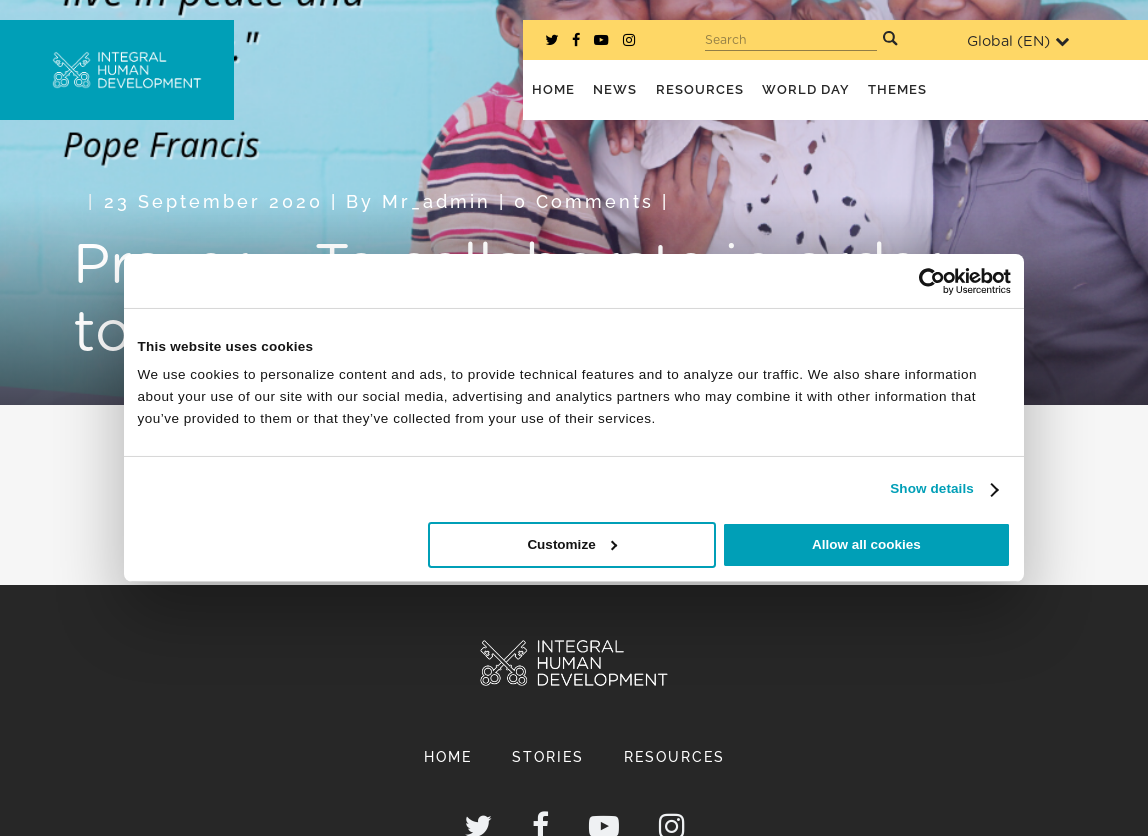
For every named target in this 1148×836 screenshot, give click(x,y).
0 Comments (584, 201)
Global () (1018, 41)
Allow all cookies (866, 544)
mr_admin (436, 201)
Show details (932, 488)
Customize (572, 544)
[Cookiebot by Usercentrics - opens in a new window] (923, 280)
